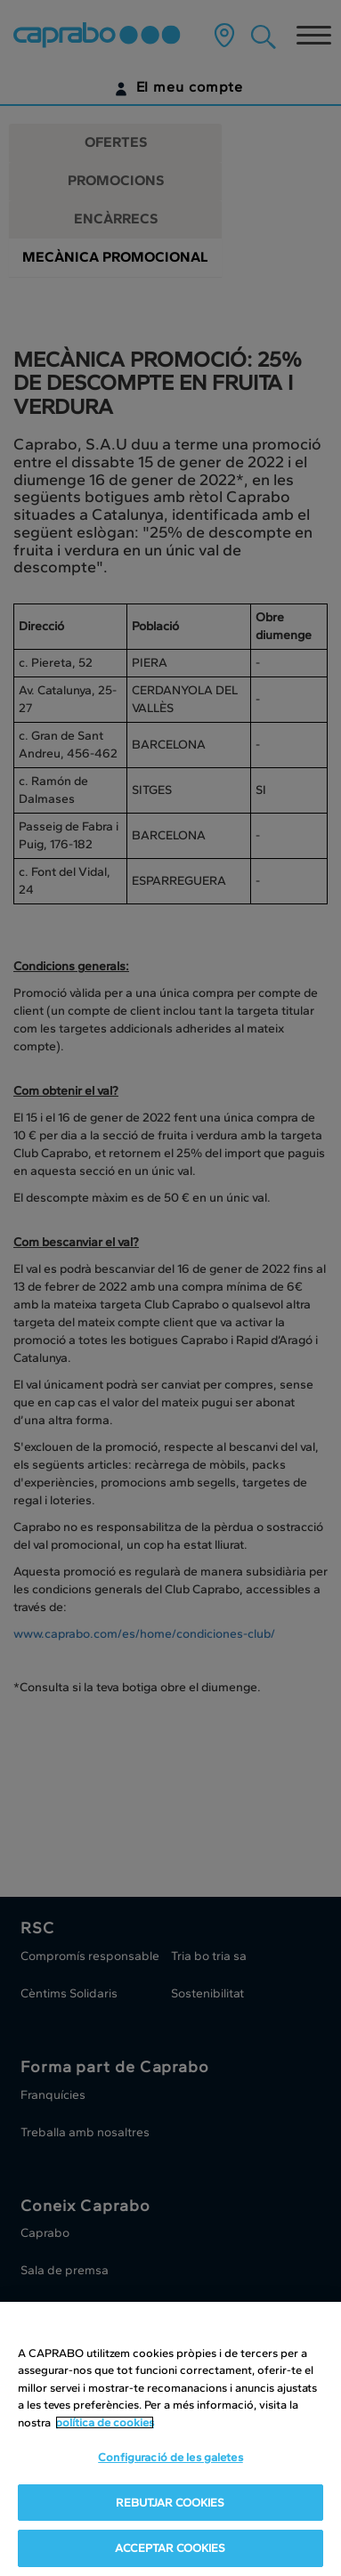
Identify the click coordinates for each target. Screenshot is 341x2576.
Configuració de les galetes (170, 2457)
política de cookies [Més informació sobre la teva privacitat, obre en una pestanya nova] (104, 2422)
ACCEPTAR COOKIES (170, 2548)
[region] (170, 2439)
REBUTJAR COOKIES (170, 2502)
